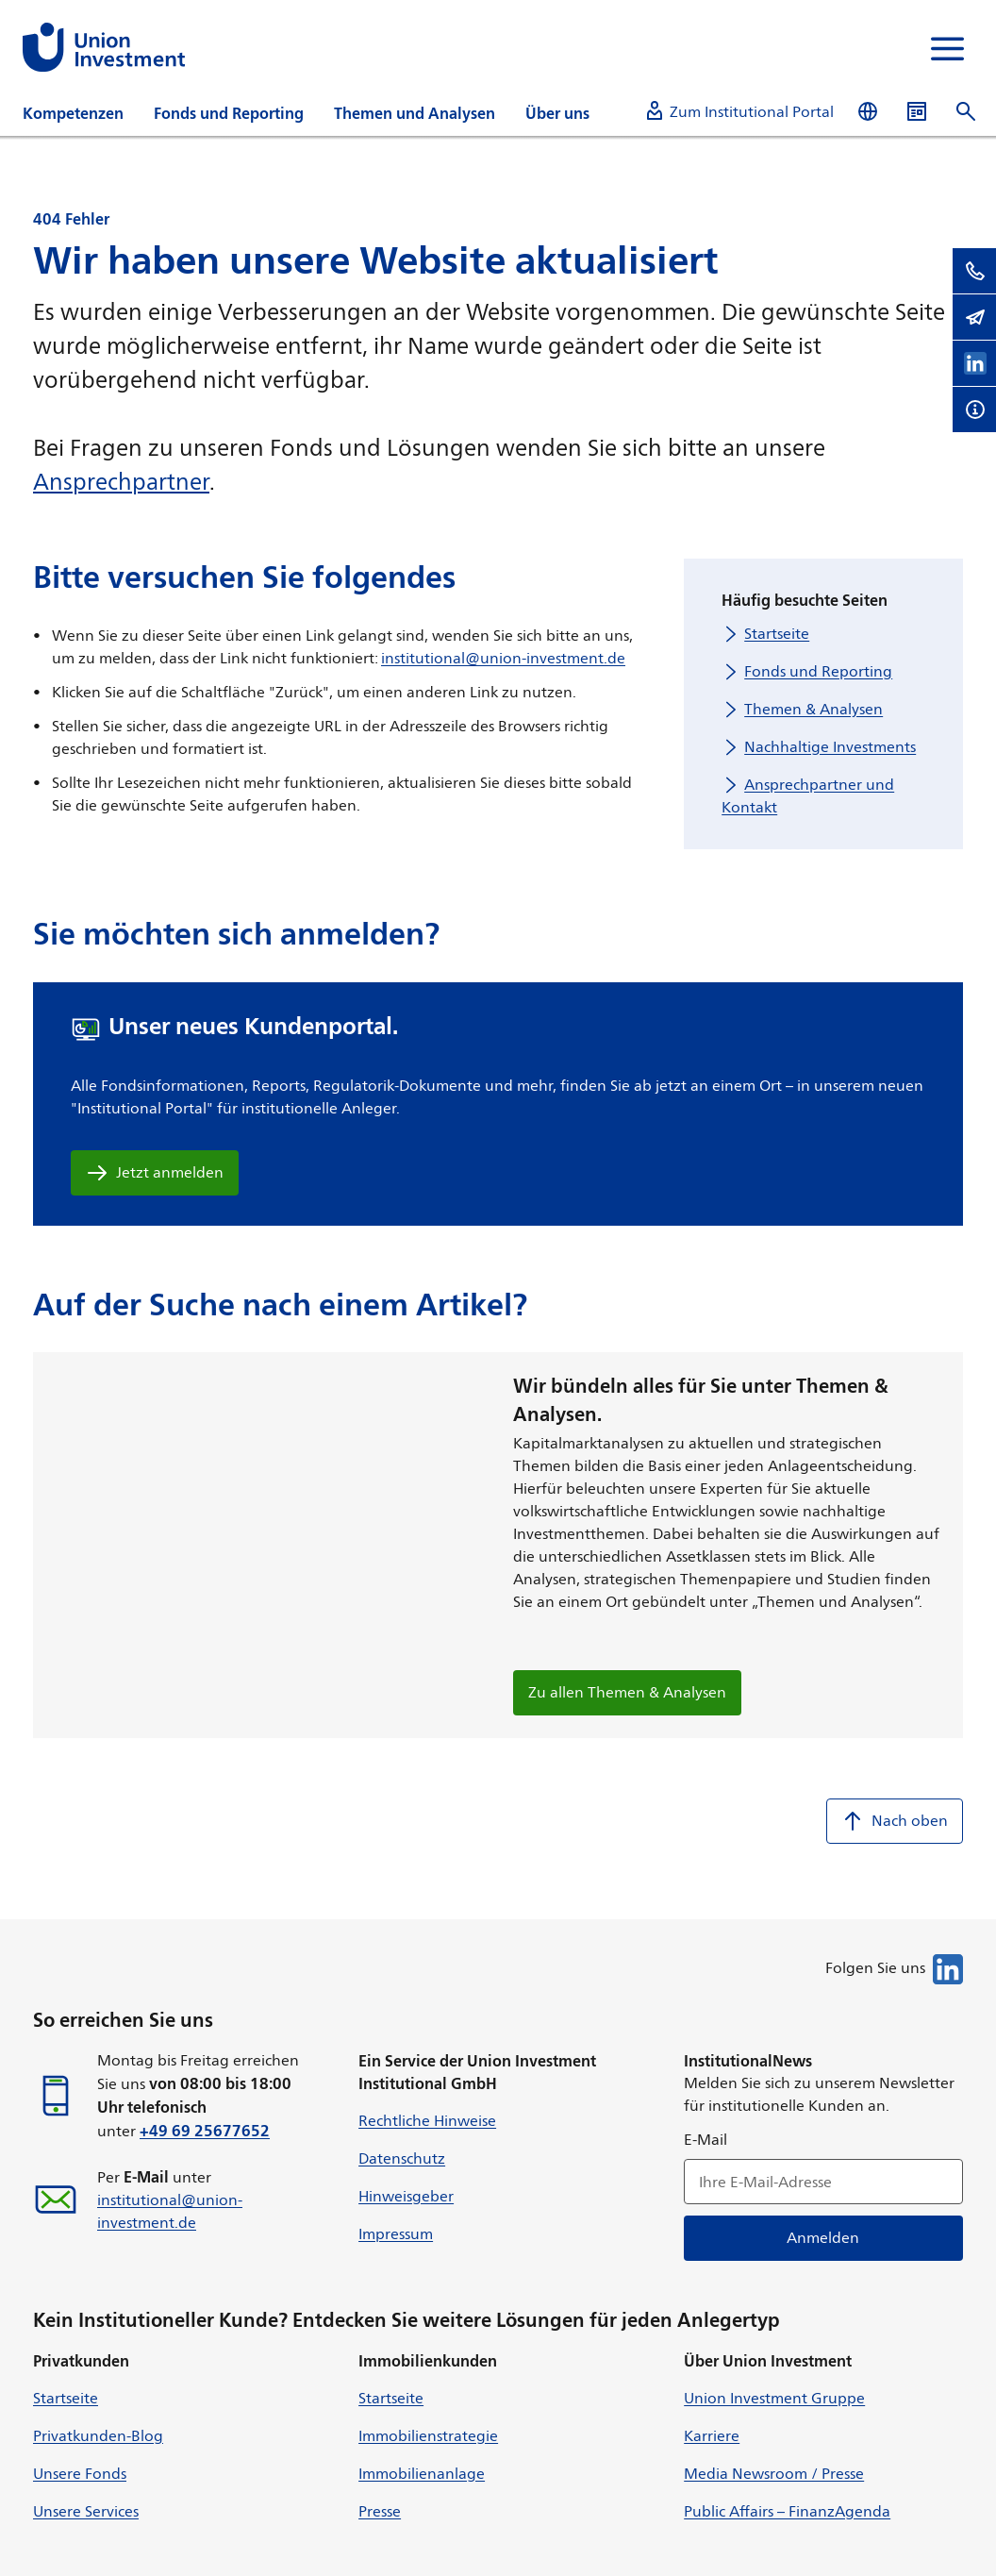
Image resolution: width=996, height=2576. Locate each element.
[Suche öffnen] (965, 112)
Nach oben (894, 1821)
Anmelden (824, 2238)
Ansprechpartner (121, 481)
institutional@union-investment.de (503, 658)
